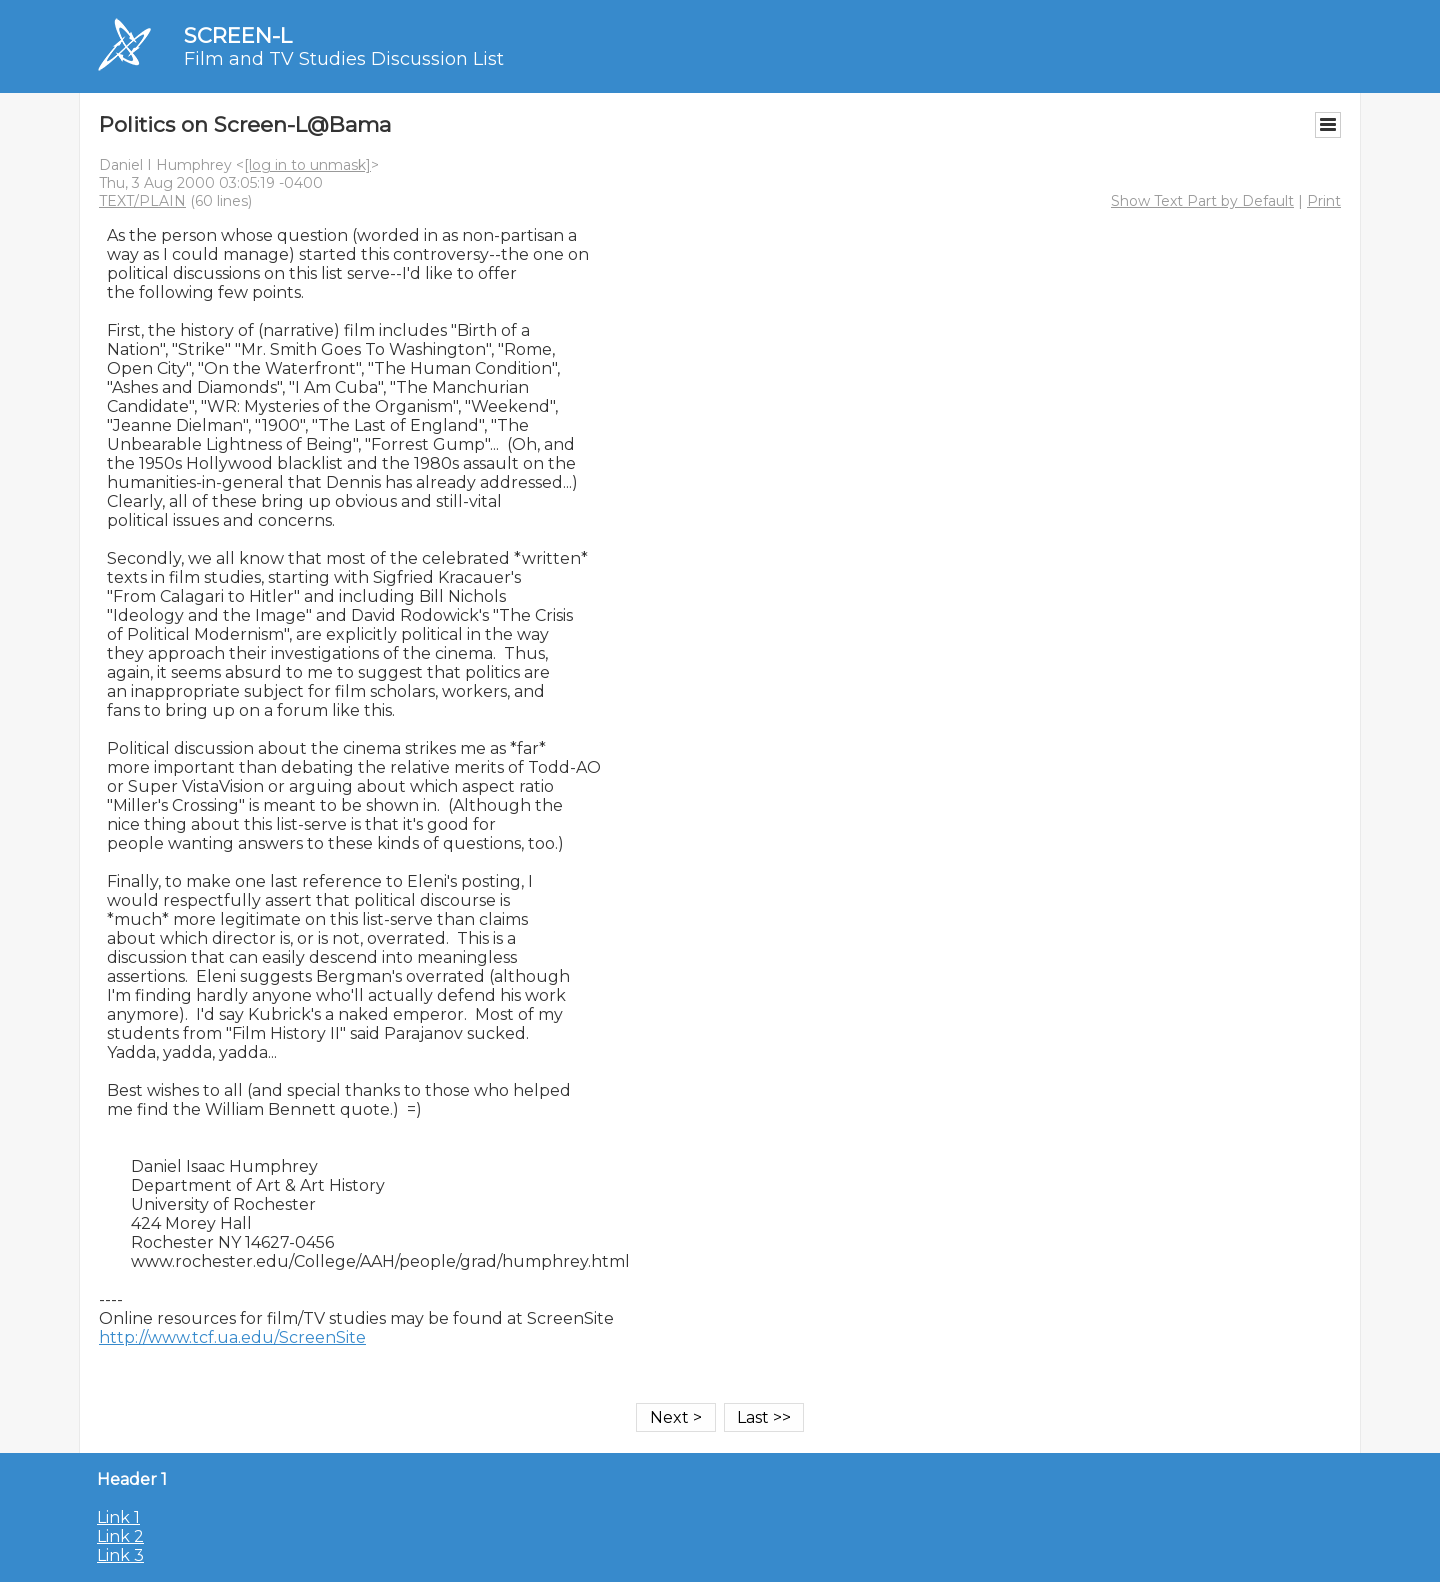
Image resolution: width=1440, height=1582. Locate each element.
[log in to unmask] (307, 165)
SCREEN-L (238, 35)
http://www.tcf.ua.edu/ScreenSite (232, 1337)
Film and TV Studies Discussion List (344, 59)
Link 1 (118, 1517)
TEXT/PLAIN (142, 201)
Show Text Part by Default (1202, 201)
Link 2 (120, 1536)
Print (1324, 201)
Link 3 (120, 1555)
